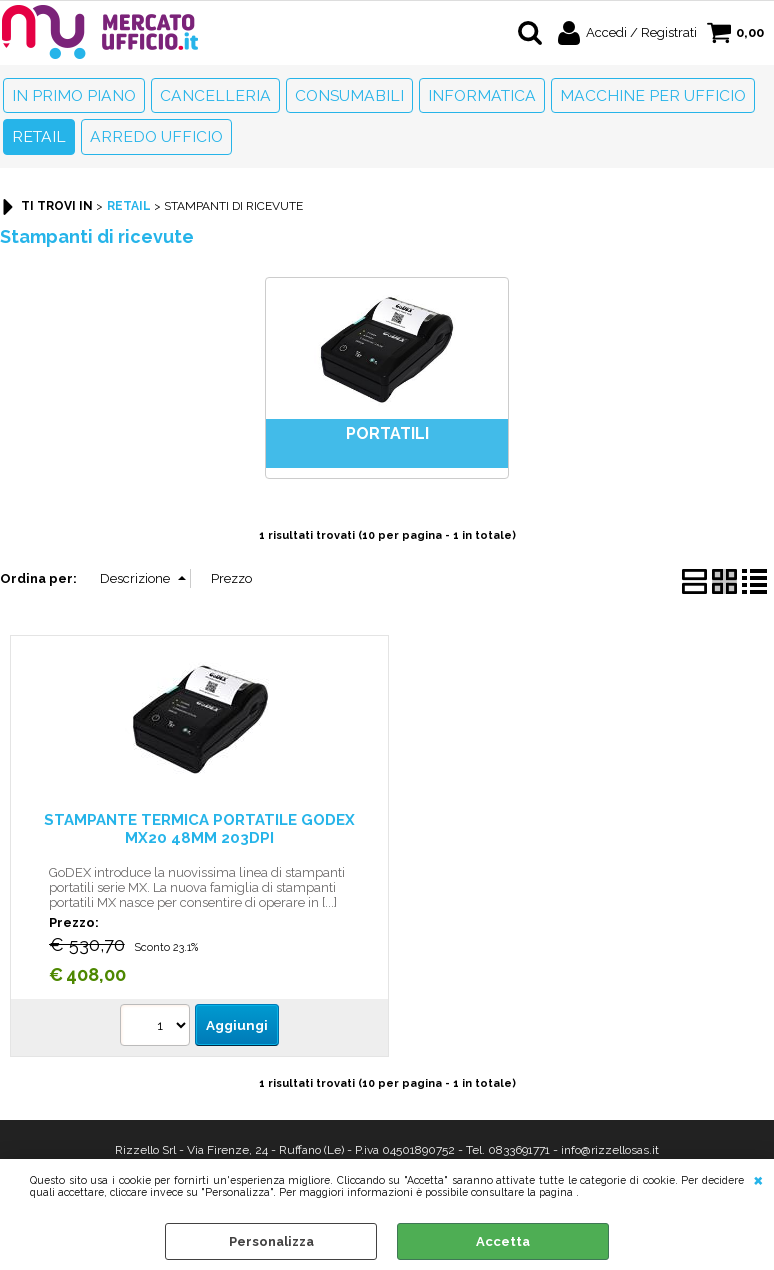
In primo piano (74, 95)
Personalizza (271, 1241)
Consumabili (349, 95)
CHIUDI (758, 1179)
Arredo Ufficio (156, 136)
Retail (39, 136)
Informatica (482, 95)
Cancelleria (215, 95)
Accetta (503, 1241)
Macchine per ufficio (653, 95)
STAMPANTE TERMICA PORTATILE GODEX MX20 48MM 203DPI (199, 828)
